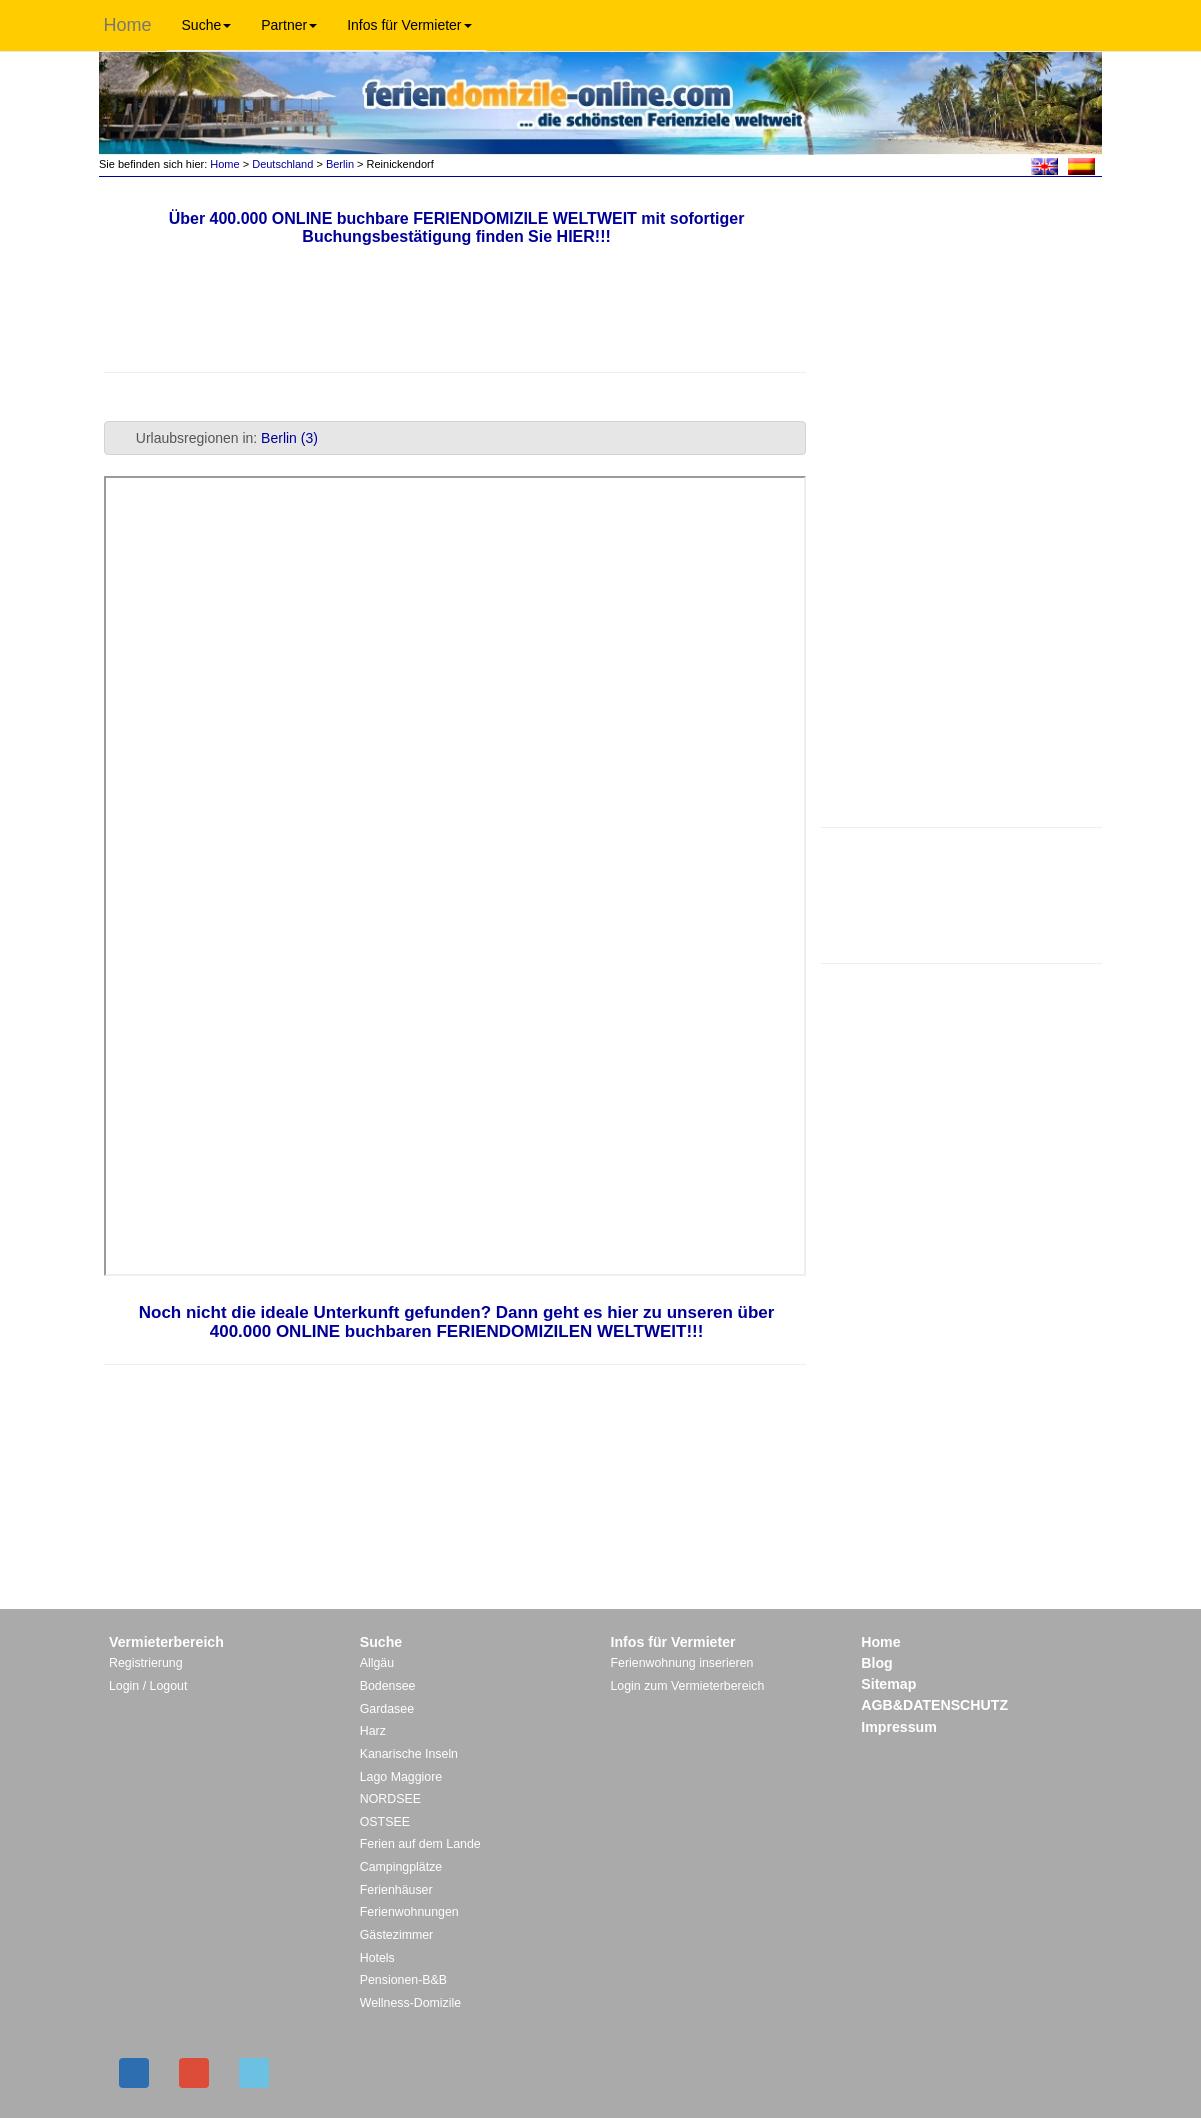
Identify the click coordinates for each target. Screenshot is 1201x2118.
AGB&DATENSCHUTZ (934, 1705)
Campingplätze (401, 1867)
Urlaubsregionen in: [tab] (215, 438)
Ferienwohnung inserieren (682, 1663)
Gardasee (387, 1709)
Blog (876, 1663)
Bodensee (388, 1686)
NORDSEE (390, 1799)
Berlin (340, 164)
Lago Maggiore (401, 1777)
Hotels (377, 1958)
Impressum (899, 1727)
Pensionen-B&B (403, 1980)
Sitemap (888, 1684)
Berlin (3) (289, 438)
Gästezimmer (396, 1935)
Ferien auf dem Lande (420, 1844)
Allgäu (377, 1663)
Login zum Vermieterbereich (688, 1686)
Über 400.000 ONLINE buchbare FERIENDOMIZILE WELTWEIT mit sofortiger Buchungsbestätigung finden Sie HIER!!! (457, 227)
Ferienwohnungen (409, 1912)
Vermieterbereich (166, 1642)
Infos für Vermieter (409, 25)
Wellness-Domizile (410, 2003)
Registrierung (146, 1663)
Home (128, 25)
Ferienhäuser (396, 1890)
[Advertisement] (962, 893)
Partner (289, 25)
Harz (373, 1731)
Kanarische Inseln (409, 1754)
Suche (207, 25)
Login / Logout (148, 1686)
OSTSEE (385, 1822)
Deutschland (282, 164)
